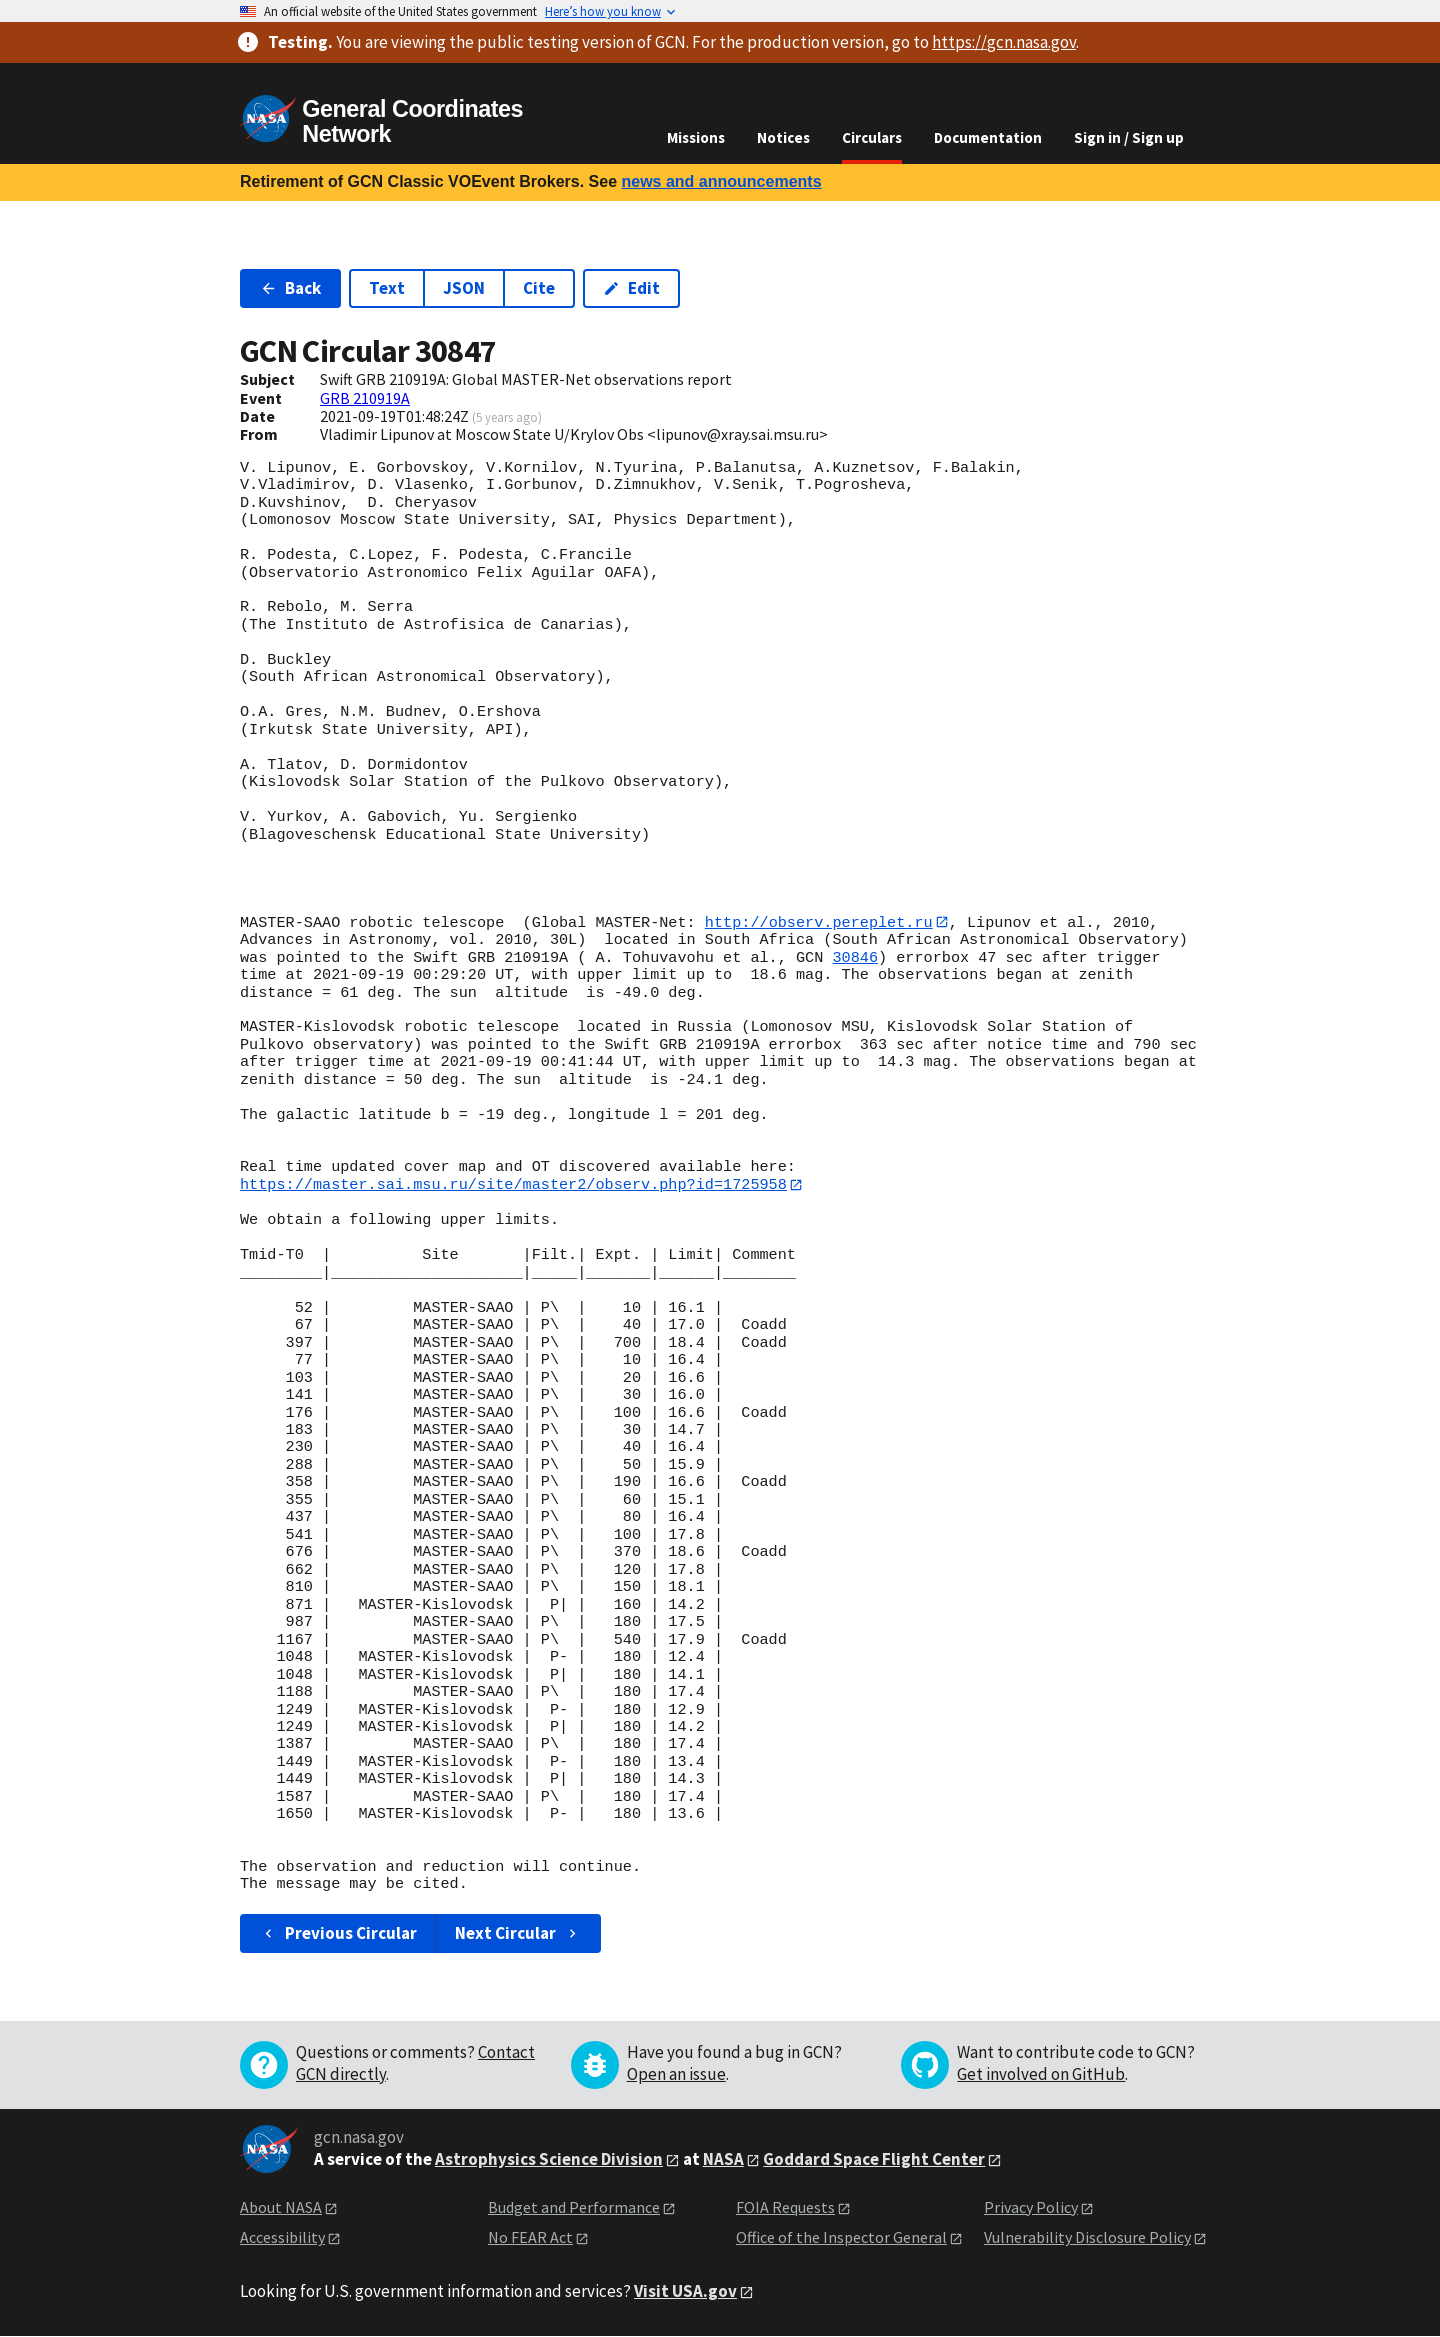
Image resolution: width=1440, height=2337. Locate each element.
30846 (855, 958)
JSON (464, 288)
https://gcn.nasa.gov (1004, 42)
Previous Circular (338, 1934)
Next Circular (518, 1934)
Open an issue (676, 2075)
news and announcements (721, 181)
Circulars (872, 137)
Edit (631, 288)
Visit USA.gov (685, 2292)
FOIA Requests (785, 2208)
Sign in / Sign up (1129, 137)
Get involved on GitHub (1041, 2075)
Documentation (988, 137)
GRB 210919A (365, 398)
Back (290, 288)
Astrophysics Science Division (549, 2160)
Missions (696, 137)
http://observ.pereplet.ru (819, 922)
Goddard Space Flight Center (874, 2160)
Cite (539, 288)
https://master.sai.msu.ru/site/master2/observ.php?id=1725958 (513, 1185)
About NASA (281, 2208)
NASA (723, 2160)
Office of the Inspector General (841, 2238)
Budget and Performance (574, 2208)
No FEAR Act (530, 2238)
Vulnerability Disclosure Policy (1087, 2238)
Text (387, 288)
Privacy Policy (1031, 2208)
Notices (783, 137)
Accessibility (282, 2238)
